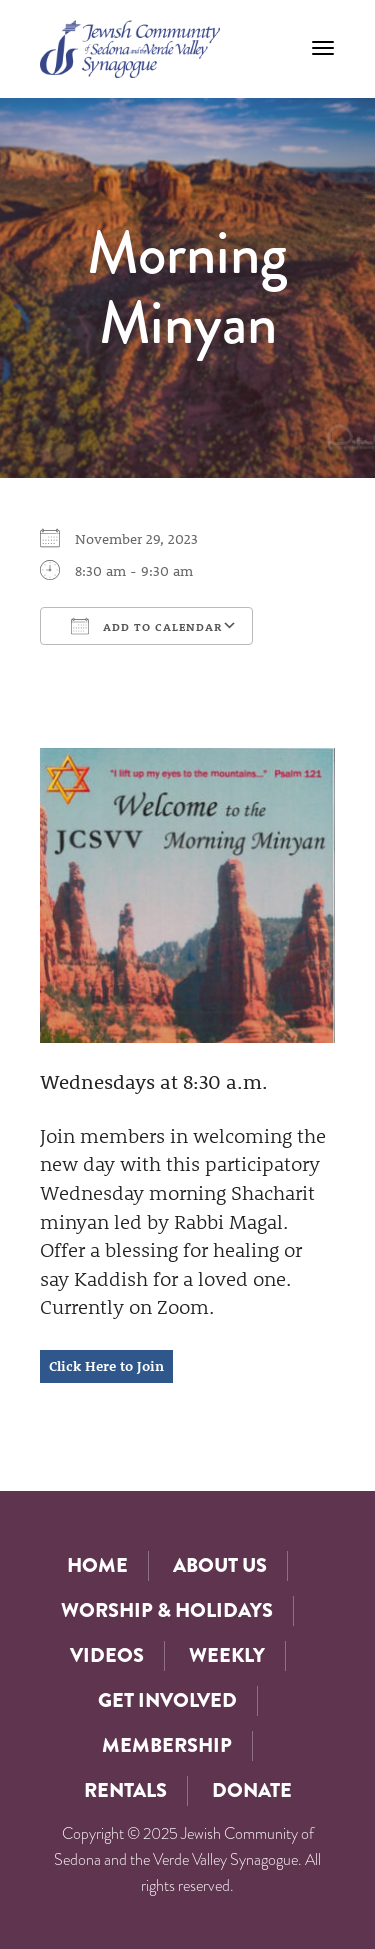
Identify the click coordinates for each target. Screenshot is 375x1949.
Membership (167, 1745)
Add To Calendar (146, 626)
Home (97, 1565)
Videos (107, 1655)
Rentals (125, 1790)
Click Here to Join (106, 1366)
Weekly (227, 1655)
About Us (220, 1565)
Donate (252, 1790)
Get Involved (167, 1700)
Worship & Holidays (167, 1610)
